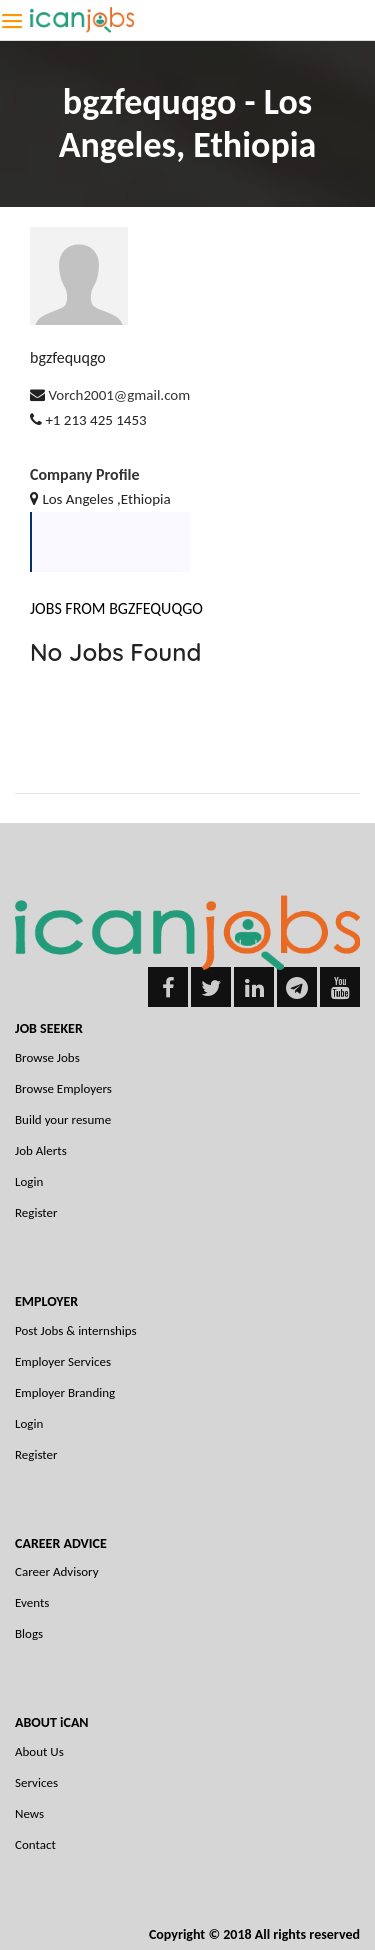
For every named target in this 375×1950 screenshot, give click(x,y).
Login (29, 1181)
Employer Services (63, 1361)
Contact (35, 1844)
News (29, 1813)
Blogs (29, 1633)
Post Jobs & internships (76, 1330)
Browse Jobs (47, 1057)
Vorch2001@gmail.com (119, 395)
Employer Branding (65, 1392)
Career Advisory (57, 1571)
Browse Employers (63, 1088)
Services (36, 1782)
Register (36, 1212)
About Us (39, 1751)
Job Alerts (41, 1150)
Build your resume (63, 1119)
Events (32, 1602)
